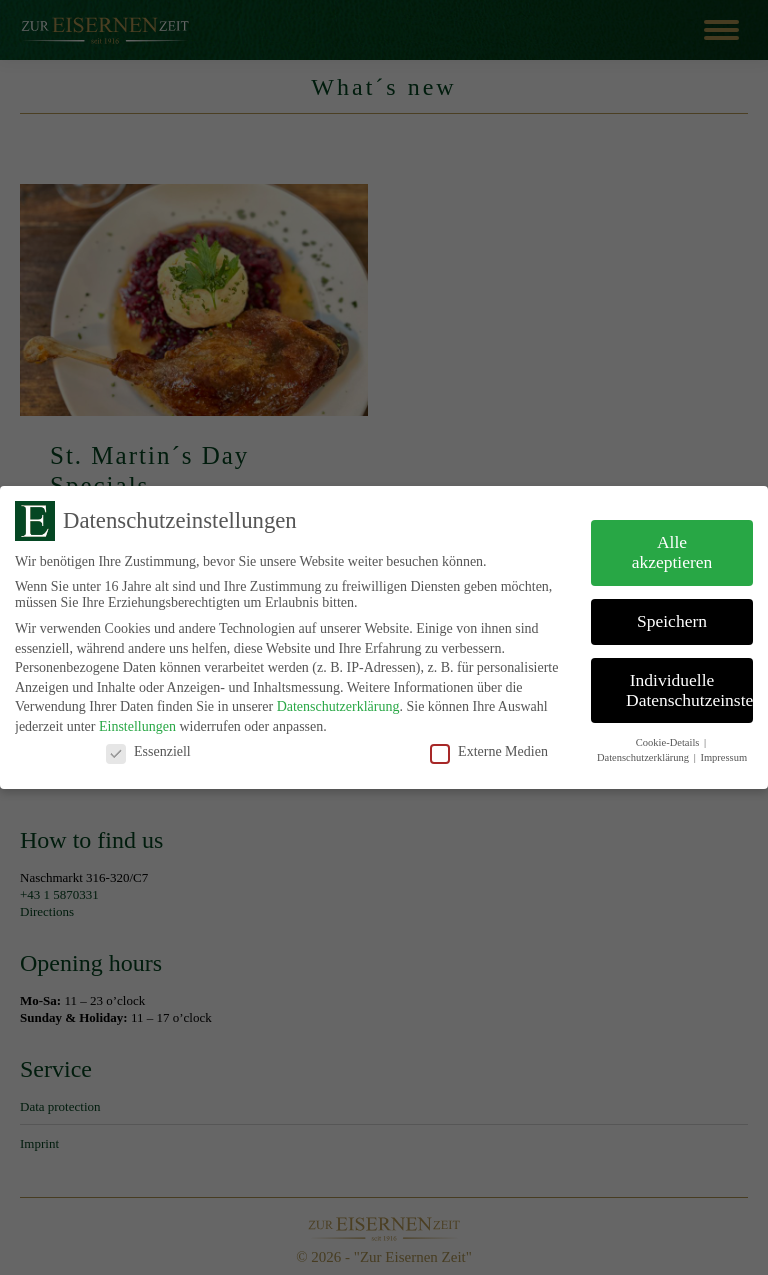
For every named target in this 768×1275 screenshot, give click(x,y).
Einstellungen (137, 726)
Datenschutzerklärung (338, 706)
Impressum (723, 757)
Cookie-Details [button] (669, 742)
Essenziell (148, 752)
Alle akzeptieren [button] (672, 552)
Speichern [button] (672, 621)
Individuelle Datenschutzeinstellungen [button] (689, 690)
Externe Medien (489, 752)
